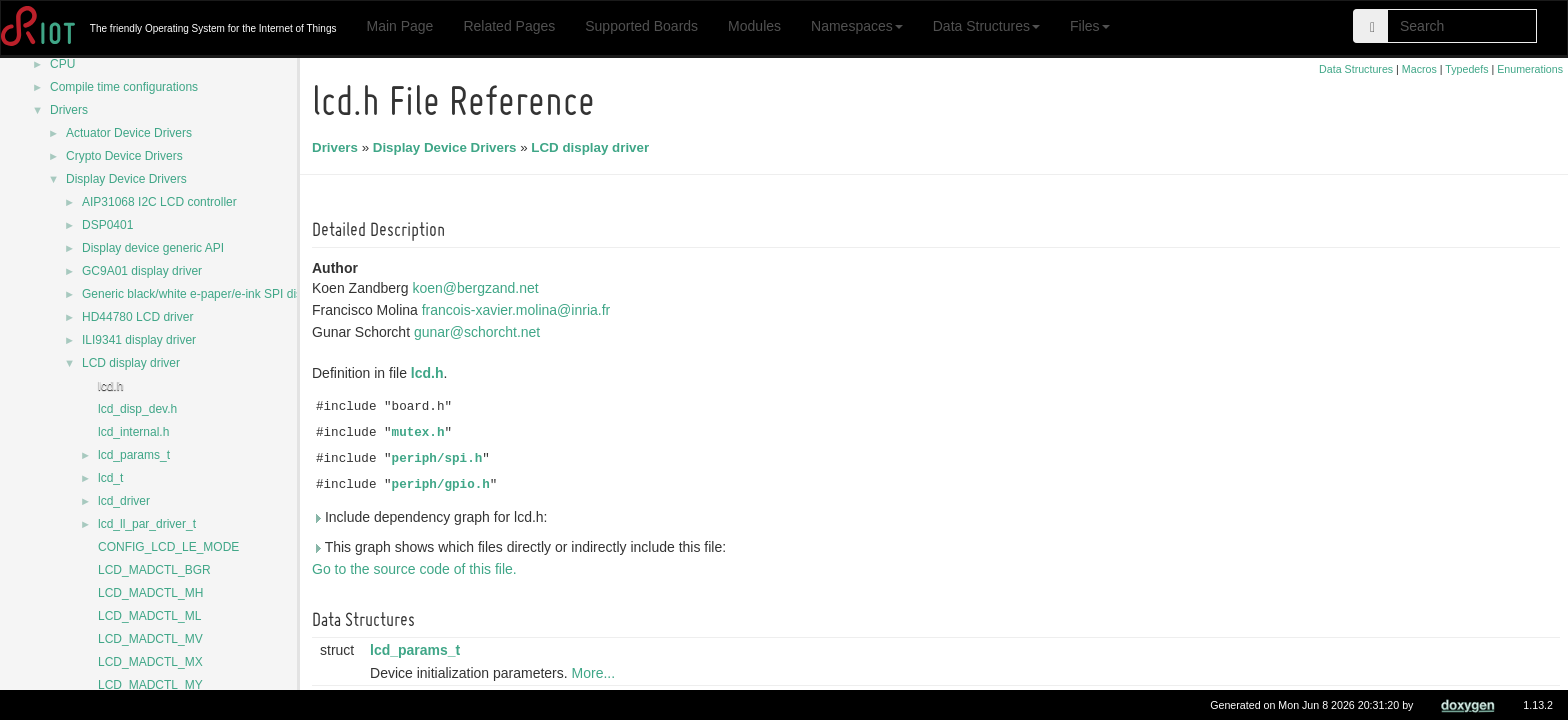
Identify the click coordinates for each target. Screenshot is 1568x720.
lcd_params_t (134, 455)
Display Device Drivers (126, 179)
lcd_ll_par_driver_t (147, 524)
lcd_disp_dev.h (137, 409)
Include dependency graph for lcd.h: (433, 517)
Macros (1419, 69)
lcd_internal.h (133, 432)
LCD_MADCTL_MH (150, 593)
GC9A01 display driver (142, 271)
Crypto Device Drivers (124, 156)
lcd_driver (124, 501)
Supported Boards (641, 26)
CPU (62, 64)
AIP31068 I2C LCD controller (159, 202)
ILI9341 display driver (139, 340)
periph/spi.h (440, 459)
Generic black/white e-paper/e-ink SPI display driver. (221, 294)
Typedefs (1466, 69)
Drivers (69, 110)
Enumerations (1530, 69)
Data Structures (986, 26)
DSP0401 (107, 225)
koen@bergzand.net (478, 288)
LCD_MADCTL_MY (150, 685)
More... (597, 673)
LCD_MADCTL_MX (150, 662)
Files (1090, 26)
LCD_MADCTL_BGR (154, 570)
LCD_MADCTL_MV (150, 639)
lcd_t (110, 478)
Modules (754, 26)
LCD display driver (131, 363)
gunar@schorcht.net (480, 332)
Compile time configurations (124, 87)
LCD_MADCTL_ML (149, 616)
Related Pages (509, 26)
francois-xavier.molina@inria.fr (519, 310)
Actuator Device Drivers (129, 133)
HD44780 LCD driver (137, 317)
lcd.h (110, 386)
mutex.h (421, 433)
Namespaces (857, 26)
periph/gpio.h (444, 485)
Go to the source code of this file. (417, 569)
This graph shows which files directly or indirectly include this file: (522, 547)
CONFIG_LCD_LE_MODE (168, 547)
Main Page (399, 26)
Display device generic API (153, 248)
